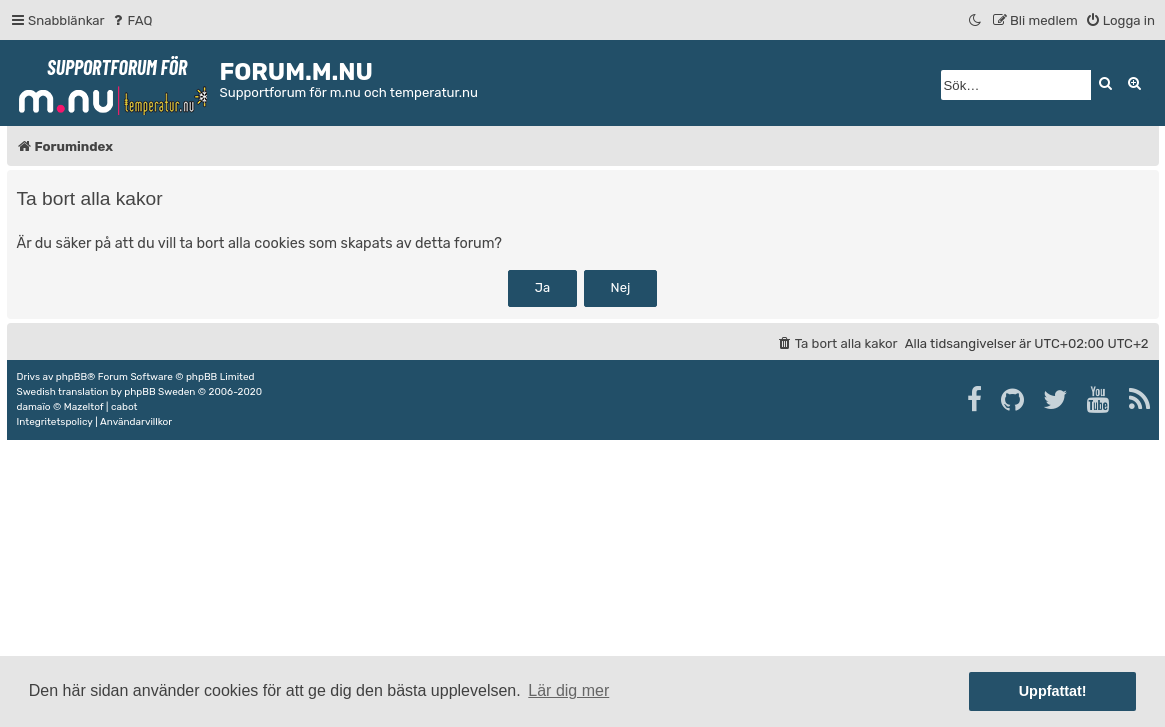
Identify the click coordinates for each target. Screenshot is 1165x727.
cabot (124, 407)
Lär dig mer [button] (568, 690)
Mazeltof (84, 407)
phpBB (71, 377)
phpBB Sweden (159, 392)
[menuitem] (131, 20)
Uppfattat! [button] (1053, 691)
